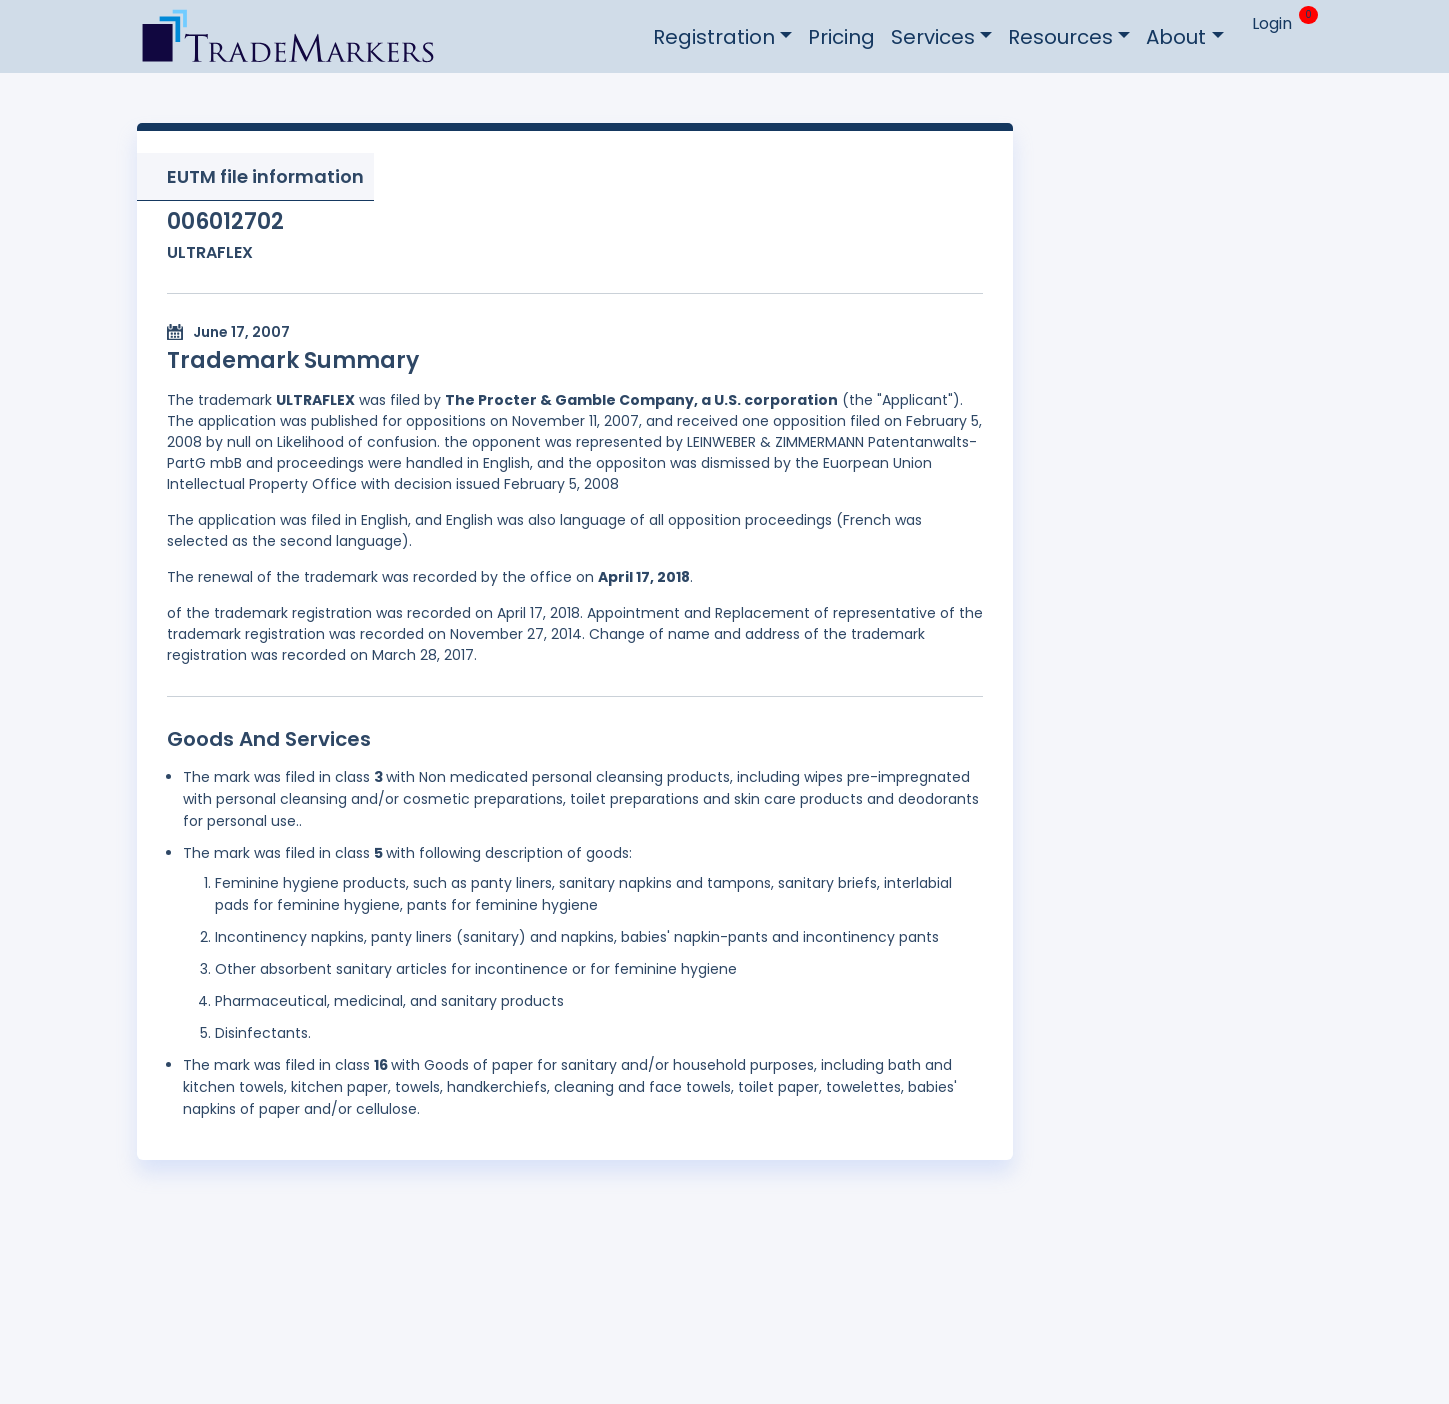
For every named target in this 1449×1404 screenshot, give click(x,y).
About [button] (1176, 37)
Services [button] (933, 37)
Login (1272, 23)
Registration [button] (714, 37)
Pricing (841, 37)
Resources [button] (1060, 37)
